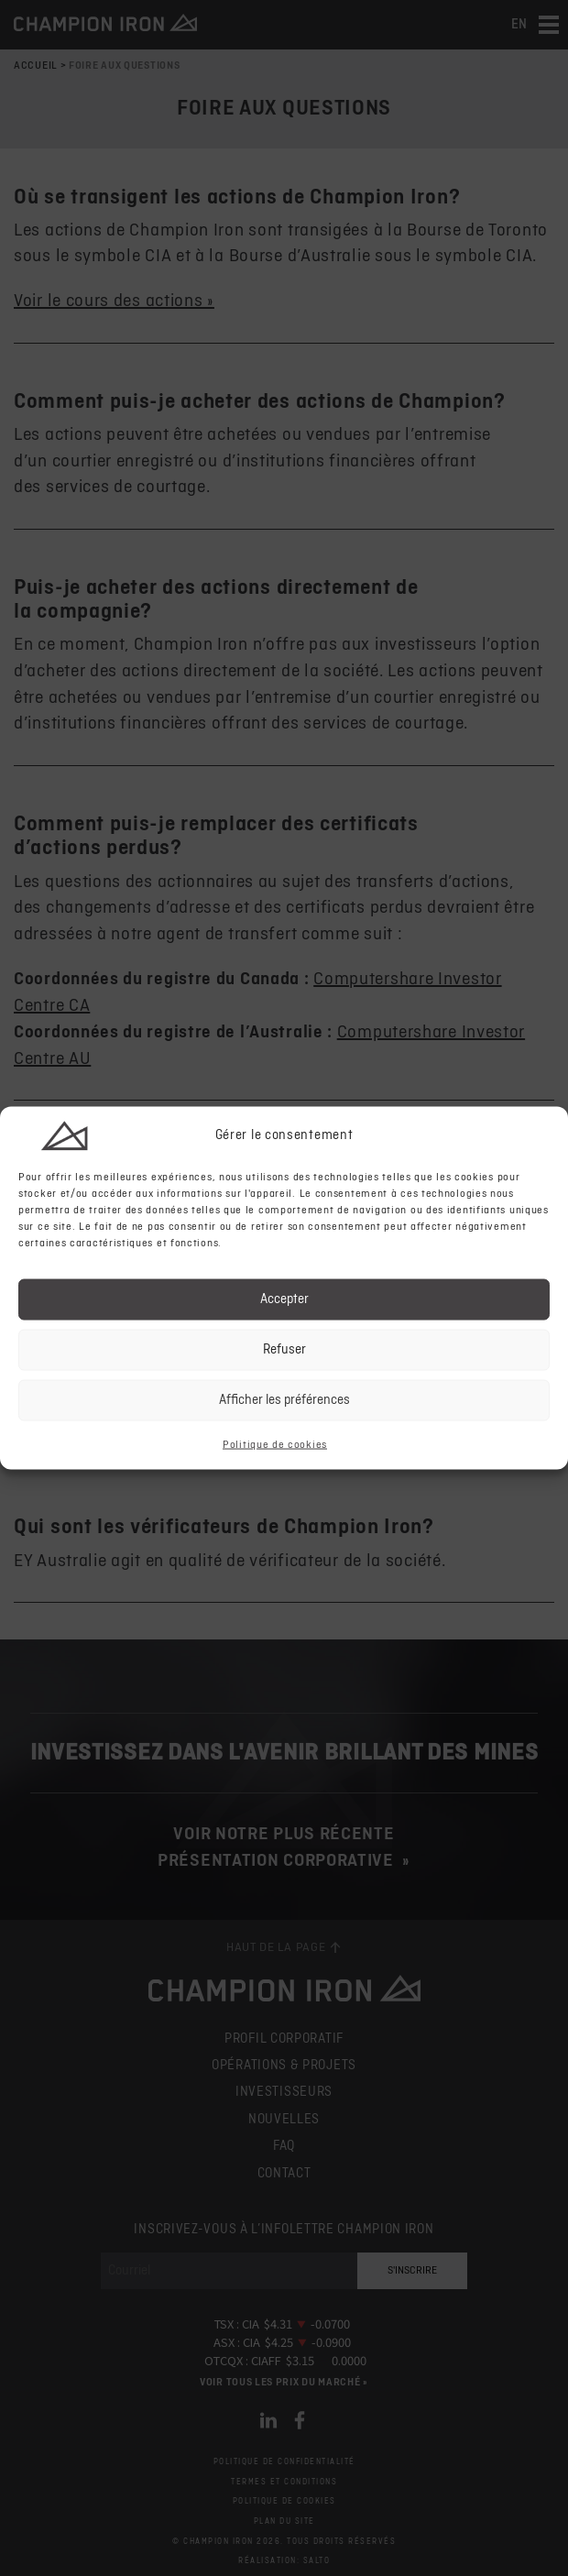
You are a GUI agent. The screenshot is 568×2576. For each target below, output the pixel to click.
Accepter (284, 1299)
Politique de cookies (275, 1444)
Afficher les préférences (284, 1400)
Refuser (284, 1349)
